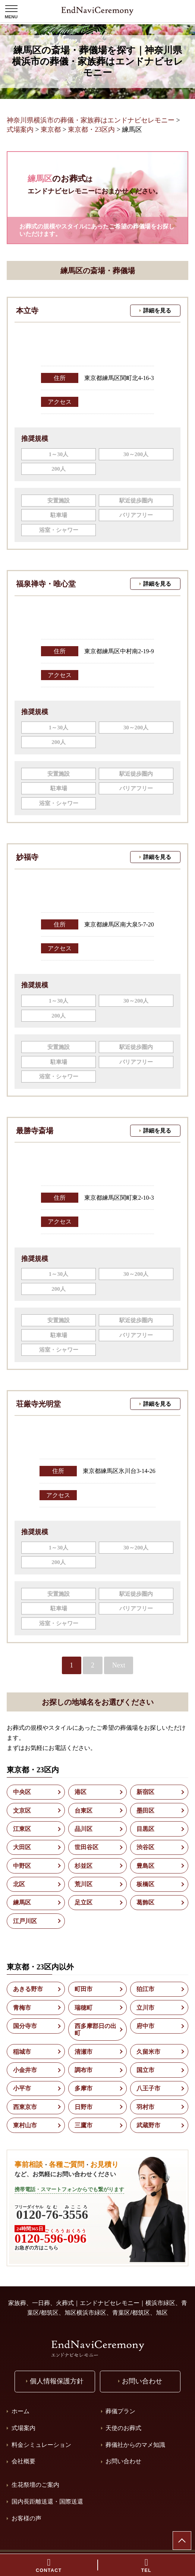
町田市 (83, 1989)
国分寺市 (25, 2026)
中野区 (22, 1866)
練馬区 (22, 1902)
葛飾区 (145, 1902)
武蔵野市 (148, 2125)
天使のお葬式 (123, 2428)
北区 (19, 1884)
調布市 (83, 2070)
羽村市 (145, 2107)
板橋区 (145, 1884)
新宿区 (145, 1792)
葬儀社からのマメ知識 (135, 2445)
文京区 (22, 1810)
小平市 (22, 2088)
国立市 (145, 2070)
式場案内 (23, 2428)
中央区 (22, 1792)
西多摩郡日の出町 (95, 2029)
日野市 (83, 2107)
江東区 (22, 1829)
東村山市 (25, 2125)
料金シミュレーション (41, 2445)
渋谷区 (145, 1847)
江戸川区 (25, 1921)
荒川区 (83, 1884)
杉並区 (83, 1866)
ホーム (20, 2411)
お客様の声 (26, 2518)
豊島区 (145, 1866)
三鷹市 (83, 2125)
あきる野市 (28, 1989)
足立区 (83, 1902)
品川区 (83, 1829)
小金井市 (25, 2070)
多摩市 (83, 2088)
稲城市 (22, 2052)
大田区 (22, 1847)
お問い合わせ (123, 2461)
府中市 (145, 2026)
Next (118, 1665)
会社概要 (23, 2461)
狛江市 (145, 1989)
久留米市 (148, 2052)
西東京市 (25, 2107)
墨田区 (145, 1810)
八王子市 (148, 2088)
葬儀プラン (120, 2411)
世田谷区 (86, 1847)
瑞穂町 (83, 2008)
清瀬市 (83, 2052)
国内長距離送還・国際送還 (47, 2501)
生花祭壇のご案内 (35, 2485)
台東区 (83, 1810)
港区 (81, 1792)
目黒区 (145, 1829)
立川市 (145, 2008)
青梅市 (22, 2008)
